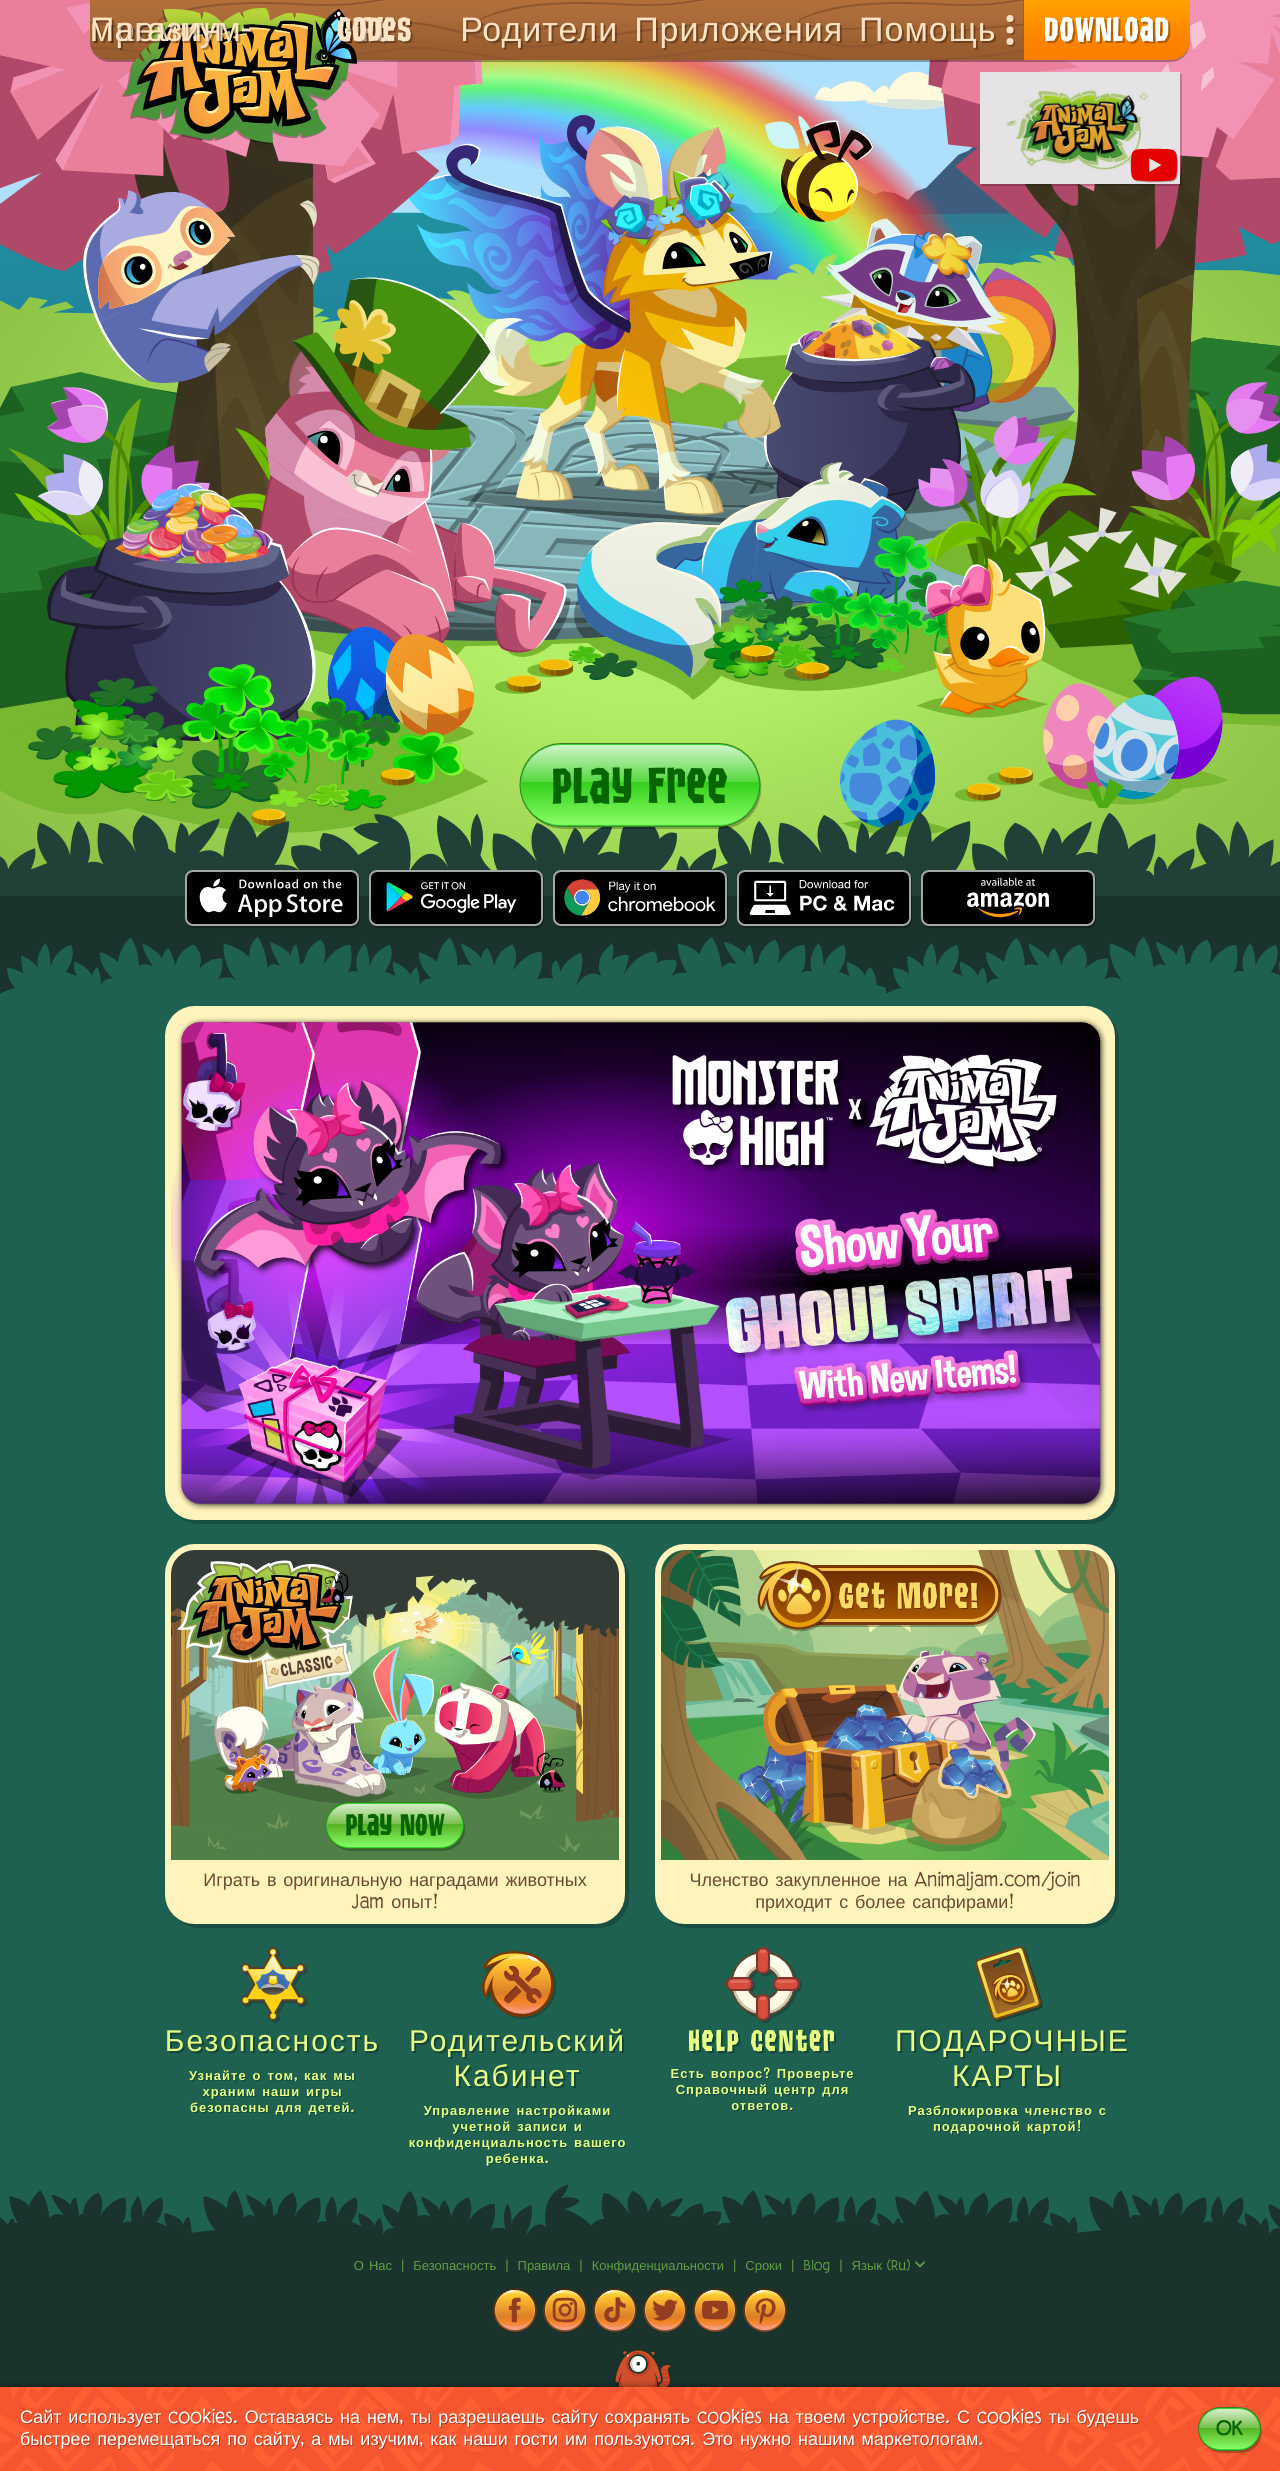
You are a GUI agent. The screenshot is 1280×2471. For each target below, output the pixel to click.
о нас (375, 2266)
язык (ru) (889, 2266)
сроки (766, 2266)
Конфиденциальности (660, 2266)
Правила (547, 2266)
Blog (816, 2266)
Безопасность (457, 2266)
